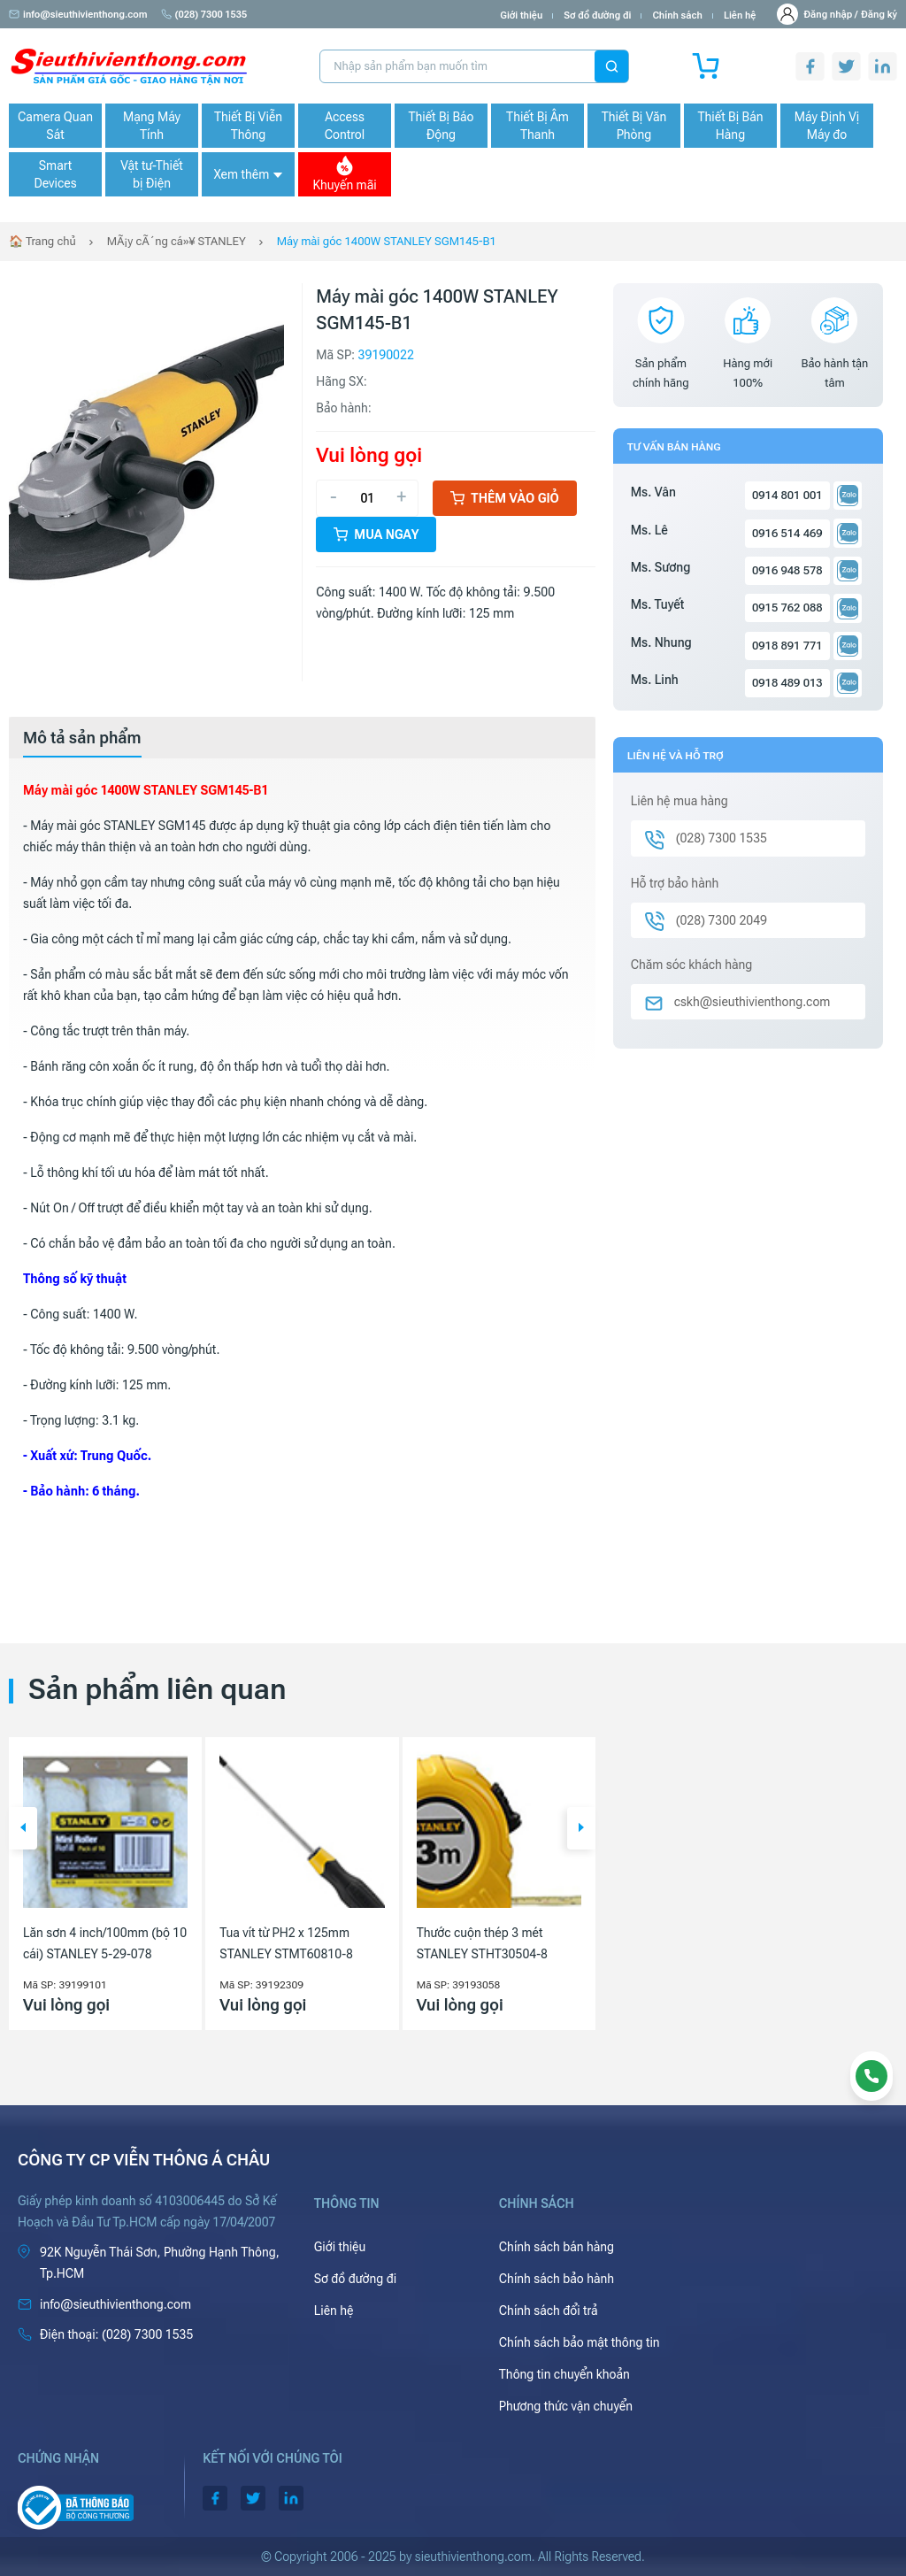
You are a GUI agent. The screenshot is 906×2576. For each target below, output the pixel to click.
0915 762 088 (787, 607)
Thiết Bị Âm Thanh (537, 126)
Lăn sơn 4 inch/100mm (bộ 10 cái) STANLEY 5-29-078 (105, 1943)
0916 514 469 (787, 533)
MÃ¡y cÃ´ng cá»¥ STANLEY (176, 241)
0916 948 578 (787, 570)
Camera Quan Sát (55, 126)
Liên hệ (740, 15)
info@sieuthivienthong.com (78, 14)
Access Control (345, 126)
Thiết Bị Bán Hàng (731, 126)
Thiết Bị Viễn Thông (248, 126)
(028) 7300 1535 (204, 14)
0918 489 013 (787, 682)
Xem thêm (247, 174)
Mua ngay (376, 534)
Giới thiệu (521, 15)
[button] (23, 1828)
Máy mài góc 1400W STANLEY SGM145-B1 (386, 241)
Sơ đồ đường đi (597, 15)
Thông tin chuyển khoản (564, 2374)
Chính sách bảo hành (556, 2279)
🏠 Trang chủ (42, 241)
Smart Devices (55, 174)
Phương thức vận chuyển (566, 2406)
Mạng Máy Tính (151, 126)
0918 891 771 (787, 645)
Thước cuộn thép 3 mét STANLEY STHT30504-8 (482, 1943)
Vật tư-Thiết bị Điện (151, 174)
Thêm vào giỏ (504, 498)
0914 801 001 (787, 495)
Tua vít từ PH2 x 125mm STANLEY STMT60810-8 (286, 1943)
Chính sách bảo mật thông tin (579, 2342)
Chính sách (677, 15)
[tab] (82, 738)
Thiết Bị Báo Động (440, 126)
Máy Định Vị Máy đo (827, 126)
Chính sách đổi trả (548, 2310)
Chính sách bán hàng (556, 2247)
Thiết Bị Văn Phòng (634, 126)
